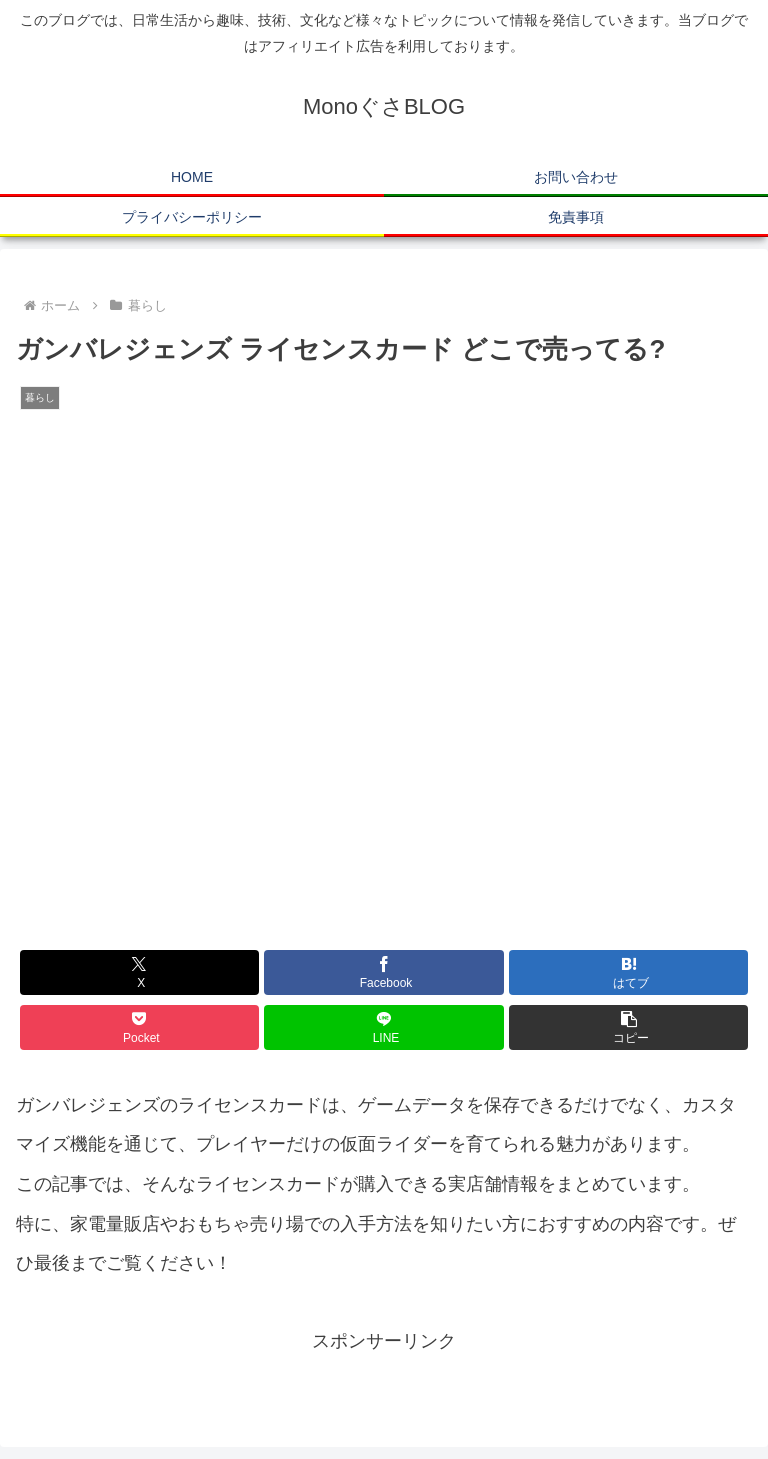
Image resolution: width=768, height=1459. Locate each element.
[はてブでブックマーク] (628, 972)
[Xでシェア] (139, 972)
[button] (628, 1027)
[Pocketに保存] (139, 1027)
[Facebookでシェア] (383, 972)
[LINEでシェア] (383, 1027)
